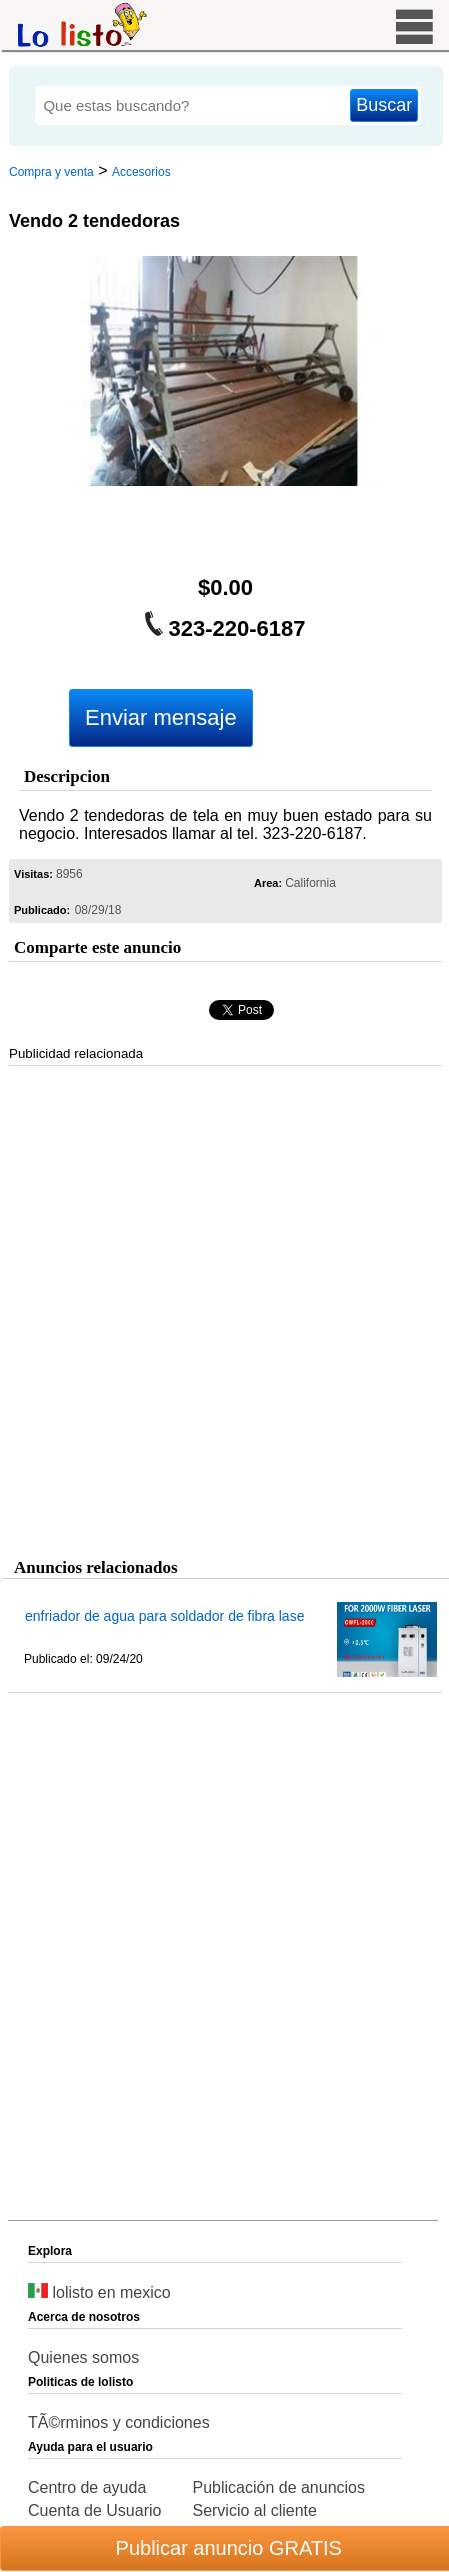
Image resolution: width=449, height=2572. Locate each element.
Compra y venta (51, 172)
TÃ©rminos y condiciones (119, 2422)
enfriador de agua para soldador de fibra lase (164, 1616)
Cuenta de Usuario (94, 2510)
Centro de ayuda (87, 2487)
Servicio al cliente (254, 2510)
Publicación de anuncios (278, 2487)
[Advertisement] (222, 1308)
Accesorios (141, 172)
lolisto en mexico (99, 2292)
